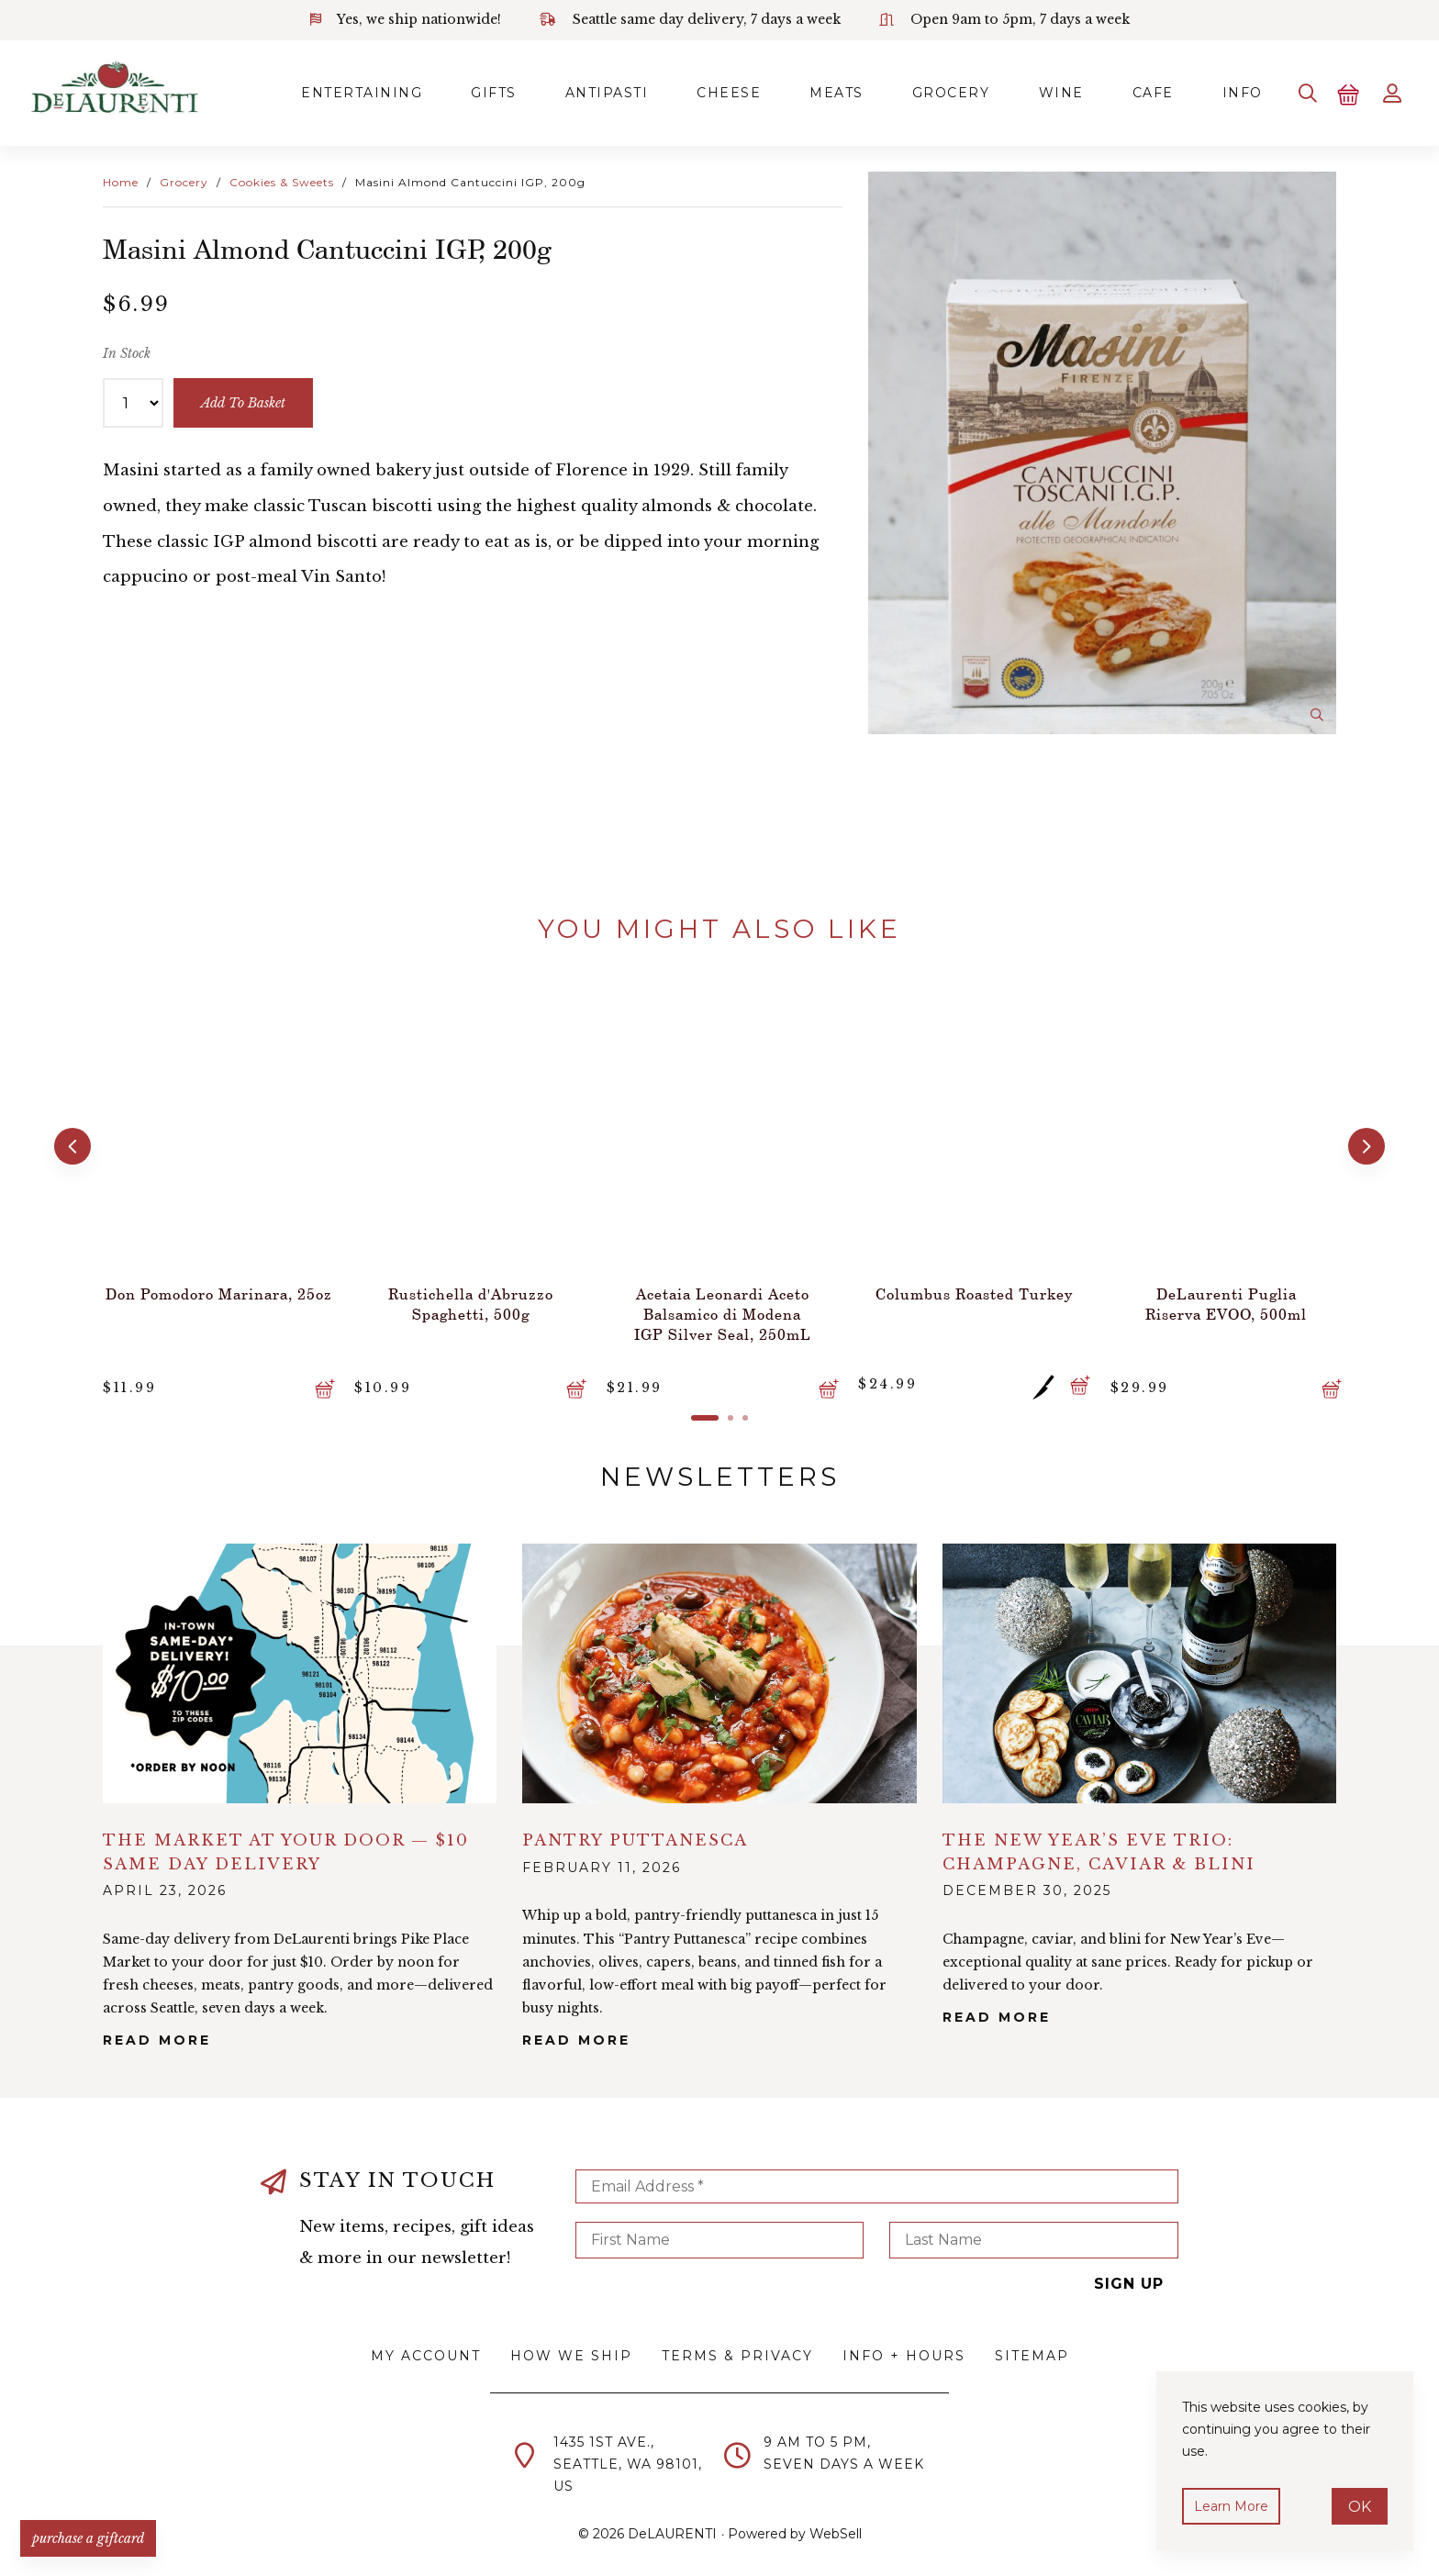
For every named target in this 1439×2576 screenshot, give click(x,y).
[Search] (1294, 90)
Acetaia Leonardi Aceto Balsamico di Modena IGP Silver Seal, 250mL (719, 1302)
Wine (1030, 91)
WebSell (835, 2525)
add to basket (246, 399)
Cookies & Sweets (281, 178)
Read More (157, 2032)
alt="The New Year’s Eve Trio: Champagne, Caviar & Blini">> (1139, 1662)
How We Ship (571, 2347)
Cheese (681, 91)
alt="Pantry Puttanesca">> (719, 1662)
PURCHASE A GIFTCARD (96, 2530)
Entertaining (297, 91)
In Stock (127, 349)
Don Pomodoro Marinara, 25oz (215, 1292)
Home (121, 178)
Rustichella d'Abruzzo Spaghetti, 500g (467, 1292)
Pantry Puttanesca (635, 1829)
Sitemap (1032, 2347)
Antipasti (554, 91)
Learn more (1234, 2504)
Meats (795, 91)
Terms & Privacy (737, 2347)
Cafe (1127, 91)
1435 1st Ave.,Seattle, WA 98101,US (627, 2456)
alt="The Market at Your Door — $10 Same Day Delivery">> (299, 1662)
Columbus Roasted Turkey (971, 1282)
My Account (426, 2347)
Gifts (435, 91)
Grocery (915, 91)
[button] (69, 1140)
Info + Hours (903, 2347)
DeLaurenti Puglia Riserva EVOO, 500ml (1223, 1292)
